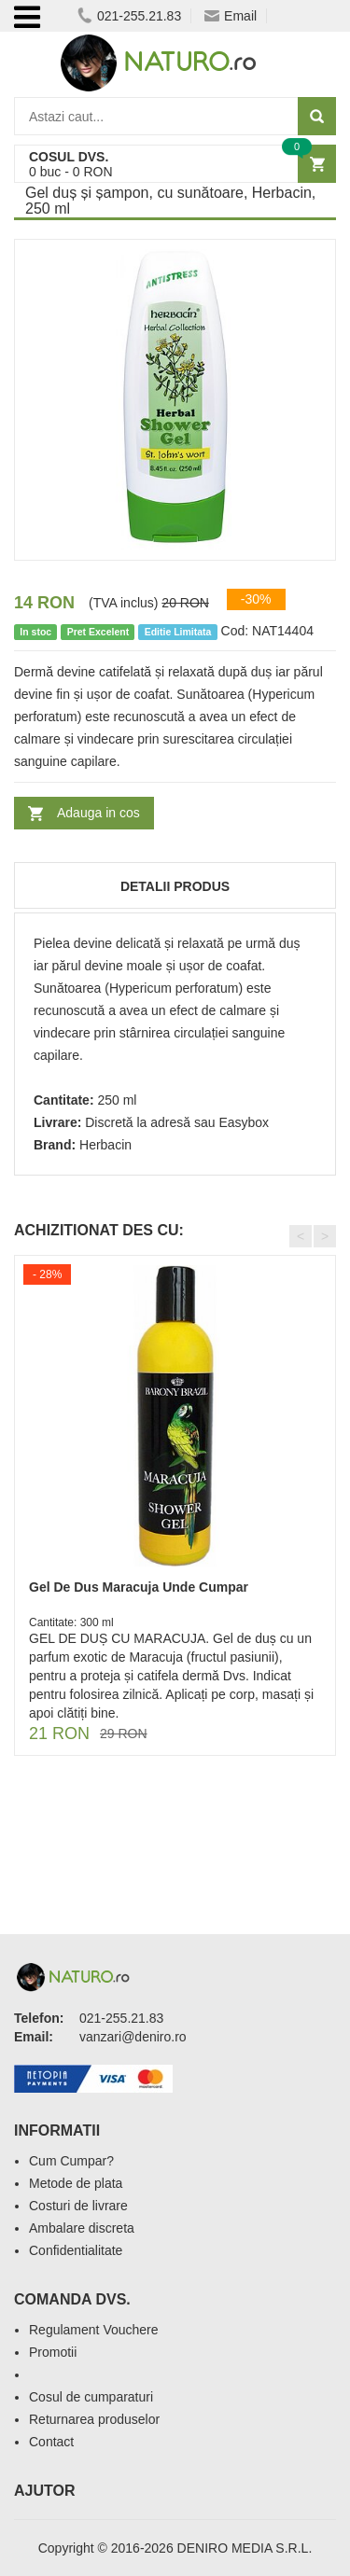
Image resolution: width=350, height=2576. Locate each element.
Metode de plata (75, 2183)
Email (230, 15)
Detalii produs (175, 886)
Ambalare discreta (81, 2228)
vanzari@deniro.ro (133, 2036)
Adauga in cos (98, 812)
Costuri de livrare (78, 2205)
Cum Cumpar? (71, 2160)
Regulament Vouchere (94, 2329)
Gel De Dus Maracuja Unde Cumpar (138, 1587)
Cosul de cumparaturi (91, 2396)
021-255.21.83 (129, 15)
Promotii (53, 2352)
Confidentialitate (75, 2250)
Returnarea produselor (94, 2419)
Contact (51, 2441)
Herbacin (105, 1144)
